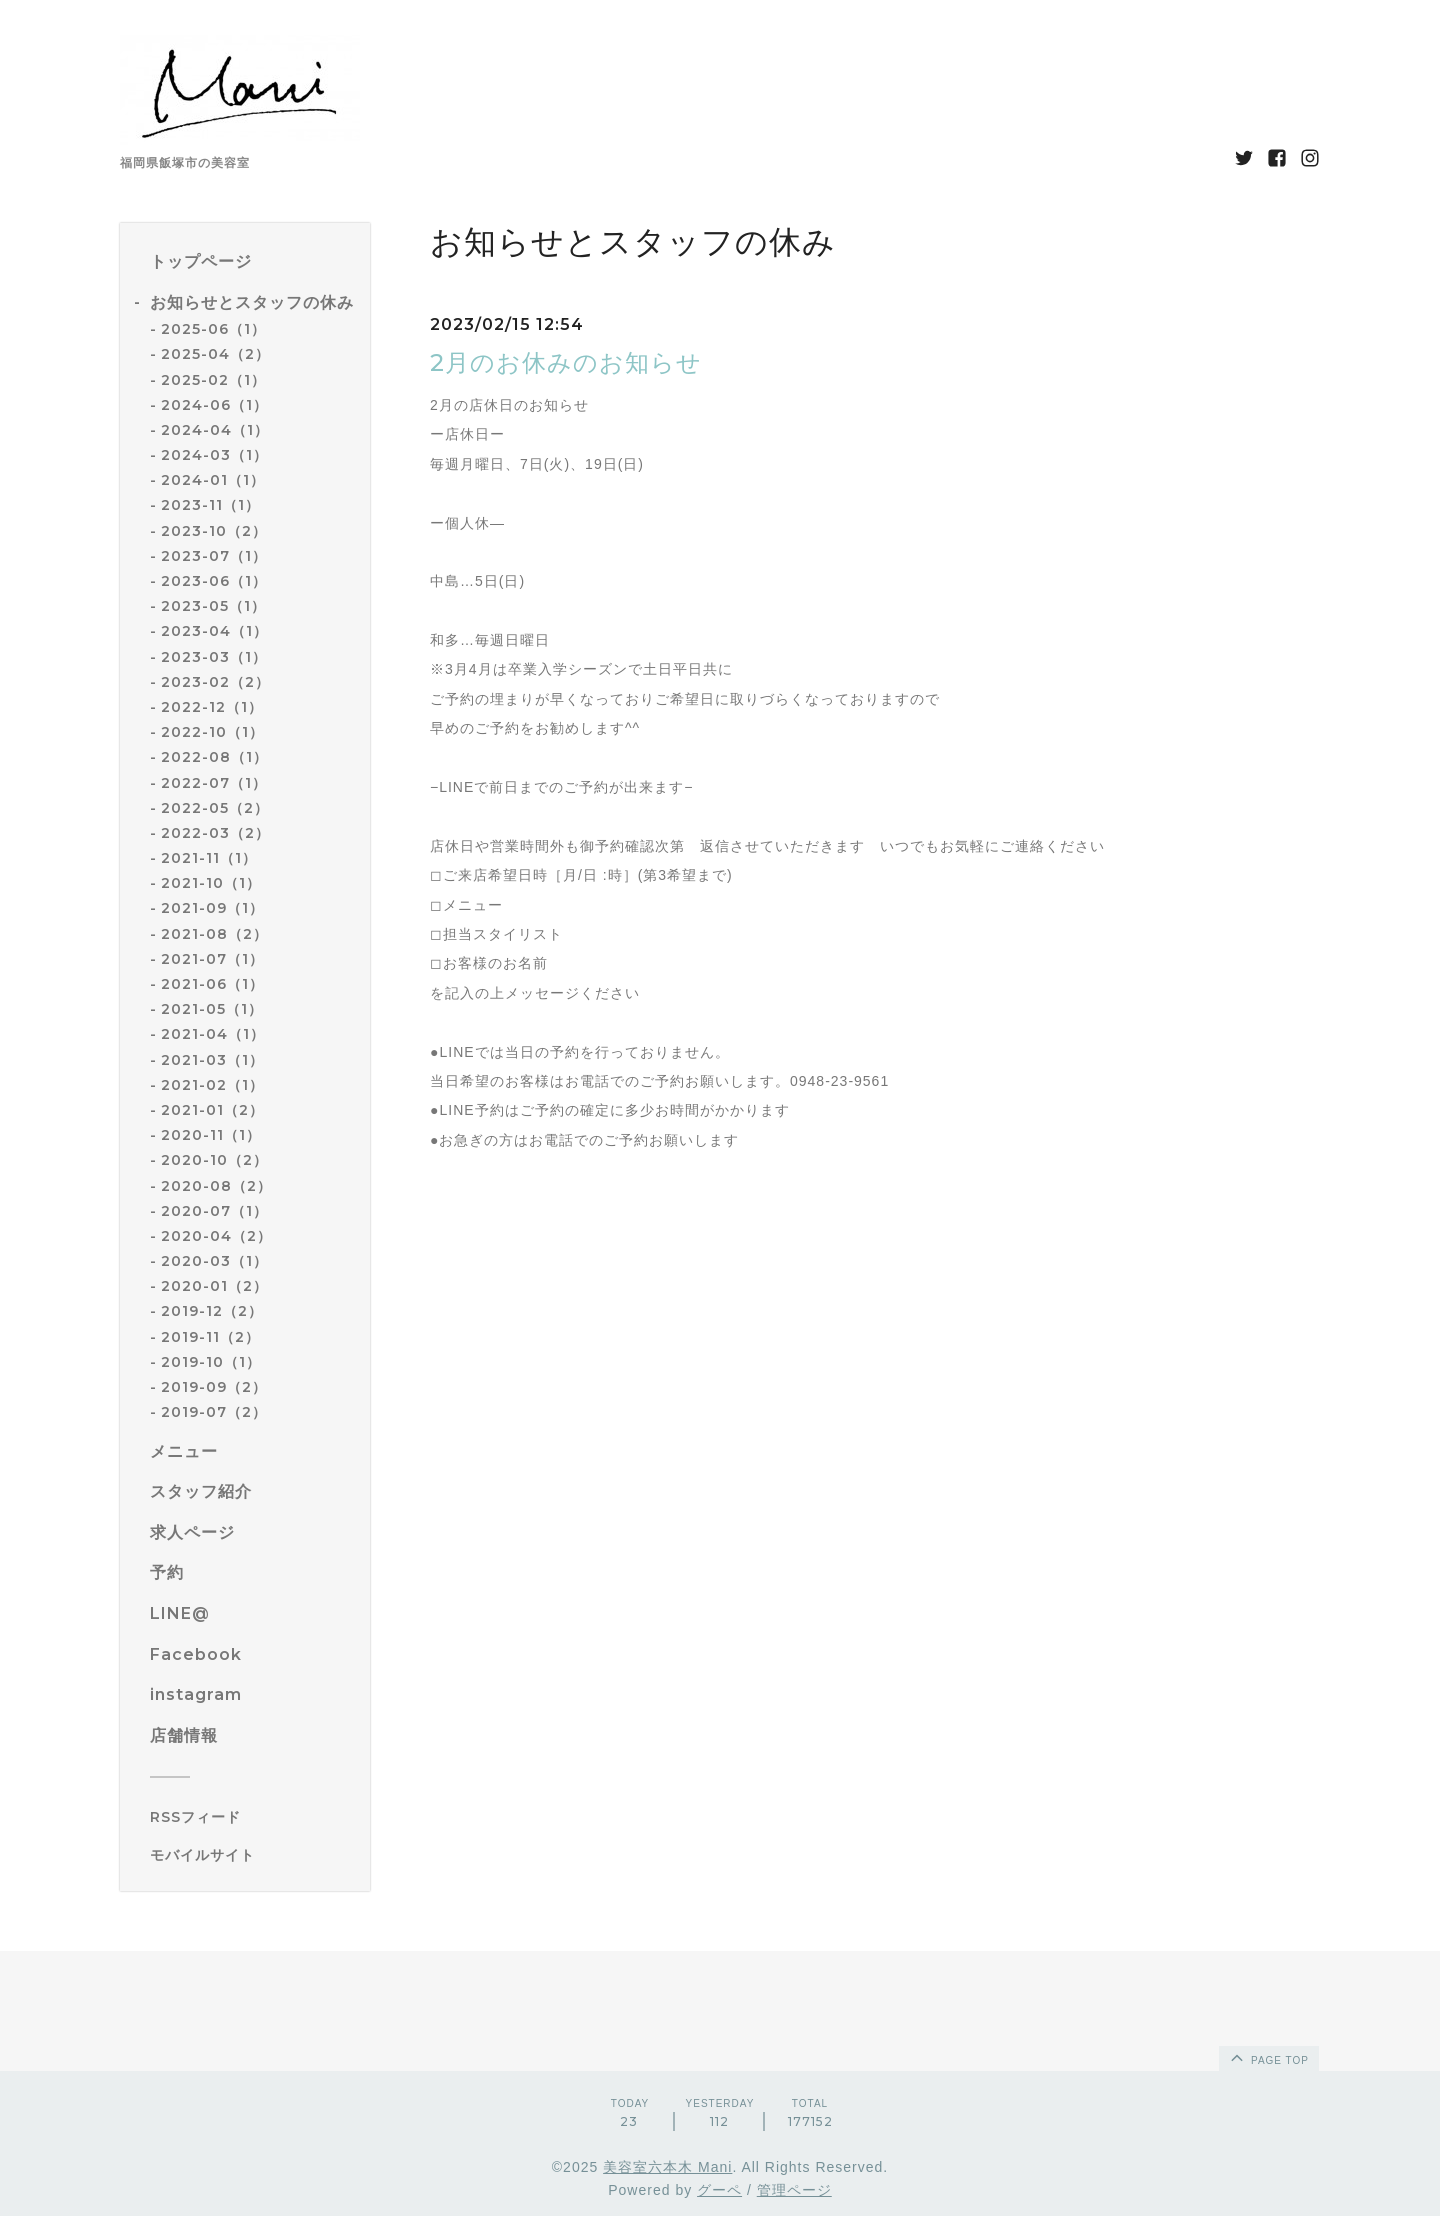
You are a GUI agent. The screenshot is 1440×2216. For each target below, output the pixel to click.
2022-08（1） (214, 757)
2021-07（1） (212, 959)
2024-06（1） (214, 405)
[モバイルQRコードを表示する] (252, 1855)
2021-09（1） (212, 908)
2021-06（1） (212, 984)
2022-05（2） (215, 808)
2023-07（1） (214, 556)
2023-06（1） (214, 581)
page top (1268, 2057)
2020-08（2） (216, 1186)
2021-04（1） (213, 1034)
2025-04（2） (215, 354)
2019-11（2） (210, 1337)
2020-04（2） (216, 1236)
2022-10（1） (212, 732)
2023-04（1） (214, 631)
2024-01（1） (213, 480)
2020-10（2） (214, 1160)
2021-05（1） (212, 1009)
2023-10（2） (214, 531)
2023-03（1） (214, 657)
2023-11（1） (210, 505)
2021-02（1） (212, 1085)
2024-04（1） (215, 430)
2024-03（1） (214, 455)
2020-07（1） (214, 1211)
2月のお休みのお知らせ (566, 362)
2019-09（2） (214, 1387)
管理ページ (794, 2190)
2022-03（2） (215, 833)
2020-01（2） (214, 1286)
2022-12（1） (212, 707)
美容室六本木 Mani (667, 2167)
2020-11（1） (211, 1135)
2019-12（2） (212, 1311)
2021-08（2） (214, 934)
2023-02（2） (215, 682)
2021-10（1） (211, 883)
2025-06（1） (213, 329)
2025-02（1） (213, 380)
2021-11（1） (209, 858)
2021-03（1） (212, 1060)
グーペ (719, 2190)
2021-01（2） (212, 1110)
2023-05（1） (213, 606)
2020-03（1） (214, 1261)
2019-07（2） (214, 1412)
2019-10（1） (211, 1362)
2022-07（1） (214, 783)
